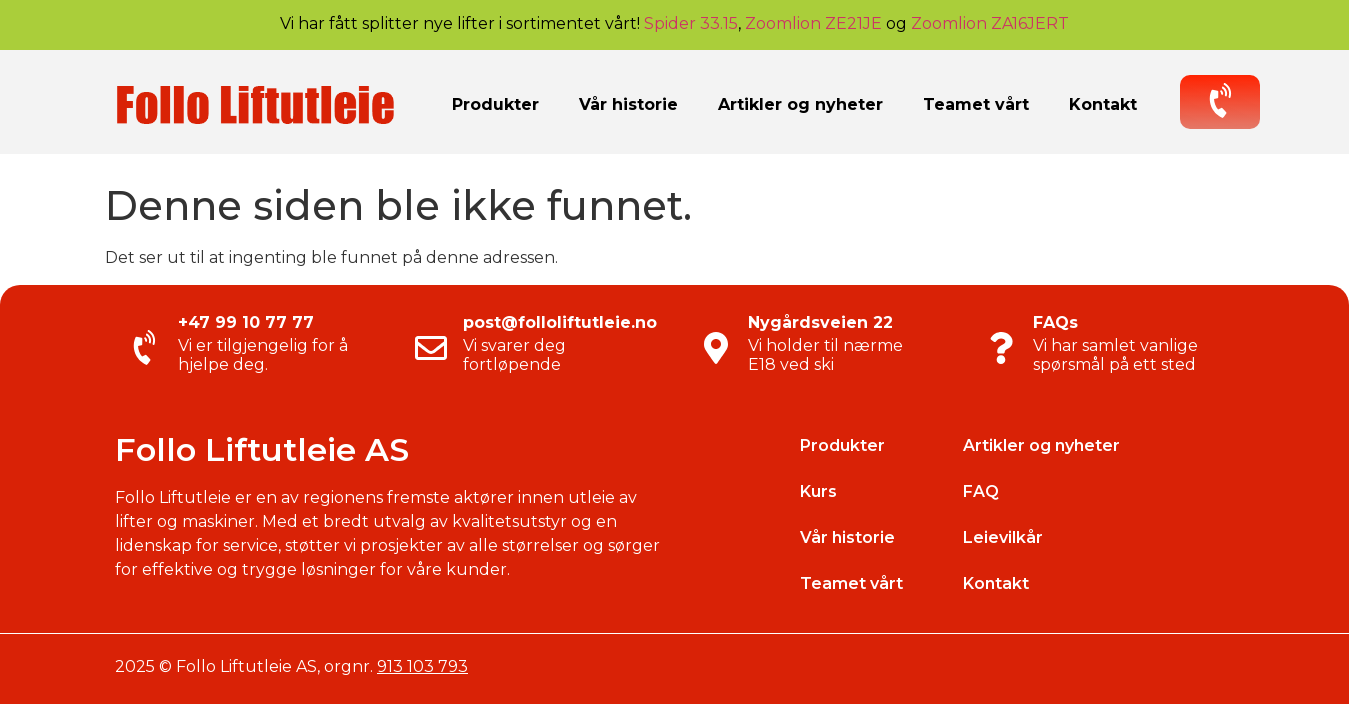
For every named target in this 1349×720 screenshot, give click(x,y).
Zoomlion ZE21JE (813, 23)
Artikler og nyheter (800, 104)
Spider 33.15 (691, 23)
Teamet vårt (976, 104)
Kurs (818, 491)
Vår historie (628, 104)
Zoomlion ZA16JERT (990, 23)
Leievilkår (1003, 537)
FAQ (981, 491)
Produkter (495, 104)
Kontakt (1103, 104)
